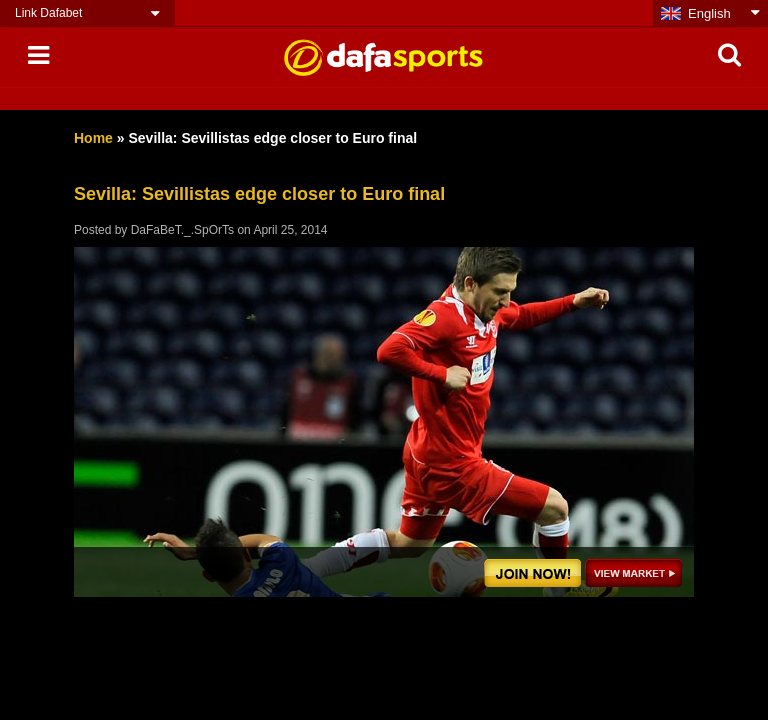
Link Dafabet (48, 13)
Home (93, 138)
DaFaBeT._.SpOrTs (182, 230)
